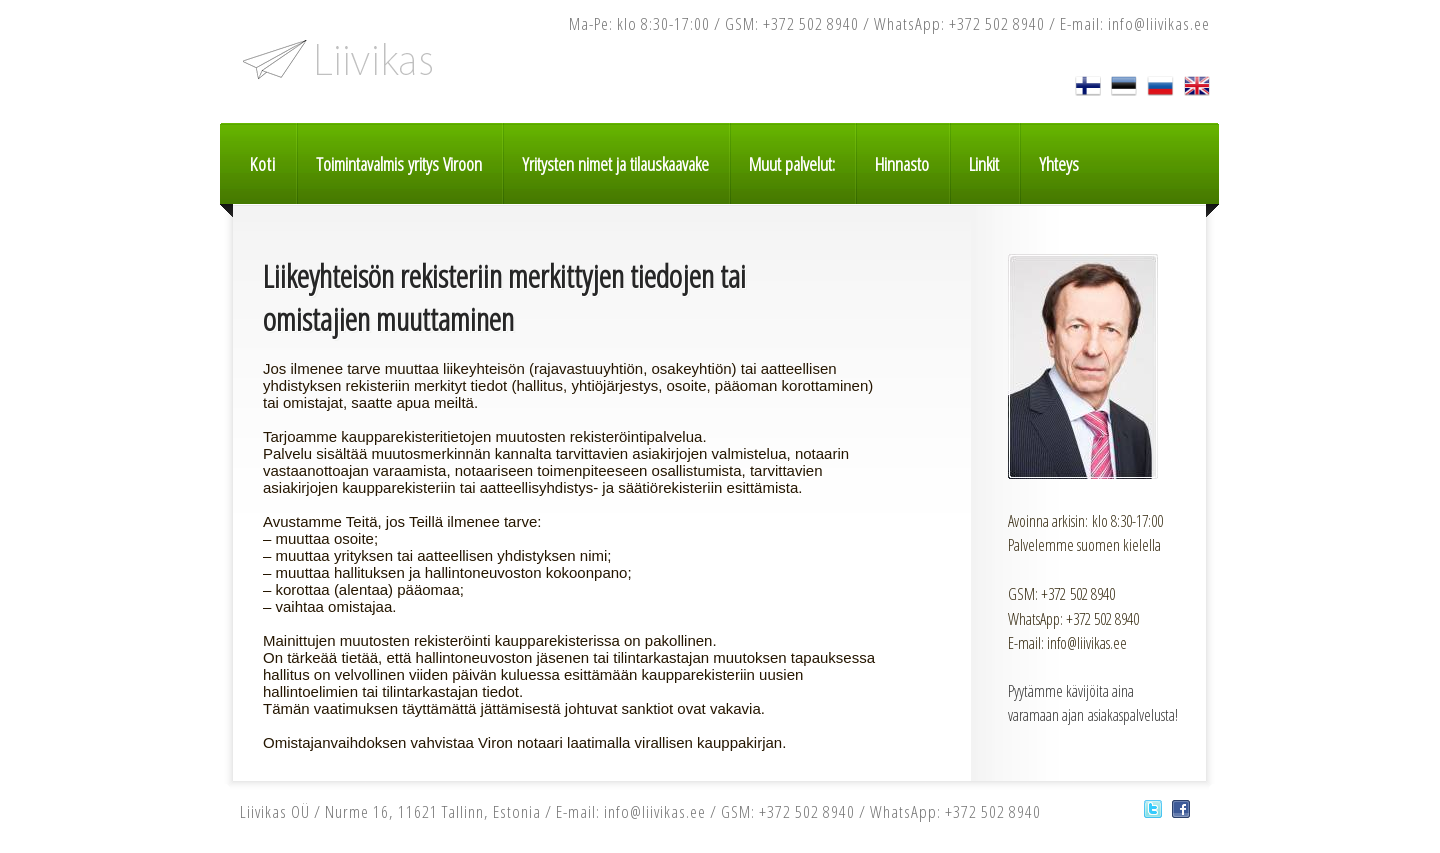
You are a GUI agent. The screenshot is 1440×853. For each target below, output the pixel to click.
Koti (263, 164)
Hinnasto (902, 164)
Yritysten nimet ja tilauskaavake (615, 164)
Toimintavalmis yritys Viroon (399, 164)
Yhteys (1059, 164)
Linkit (984, 164)
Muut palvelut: (792, 164)
